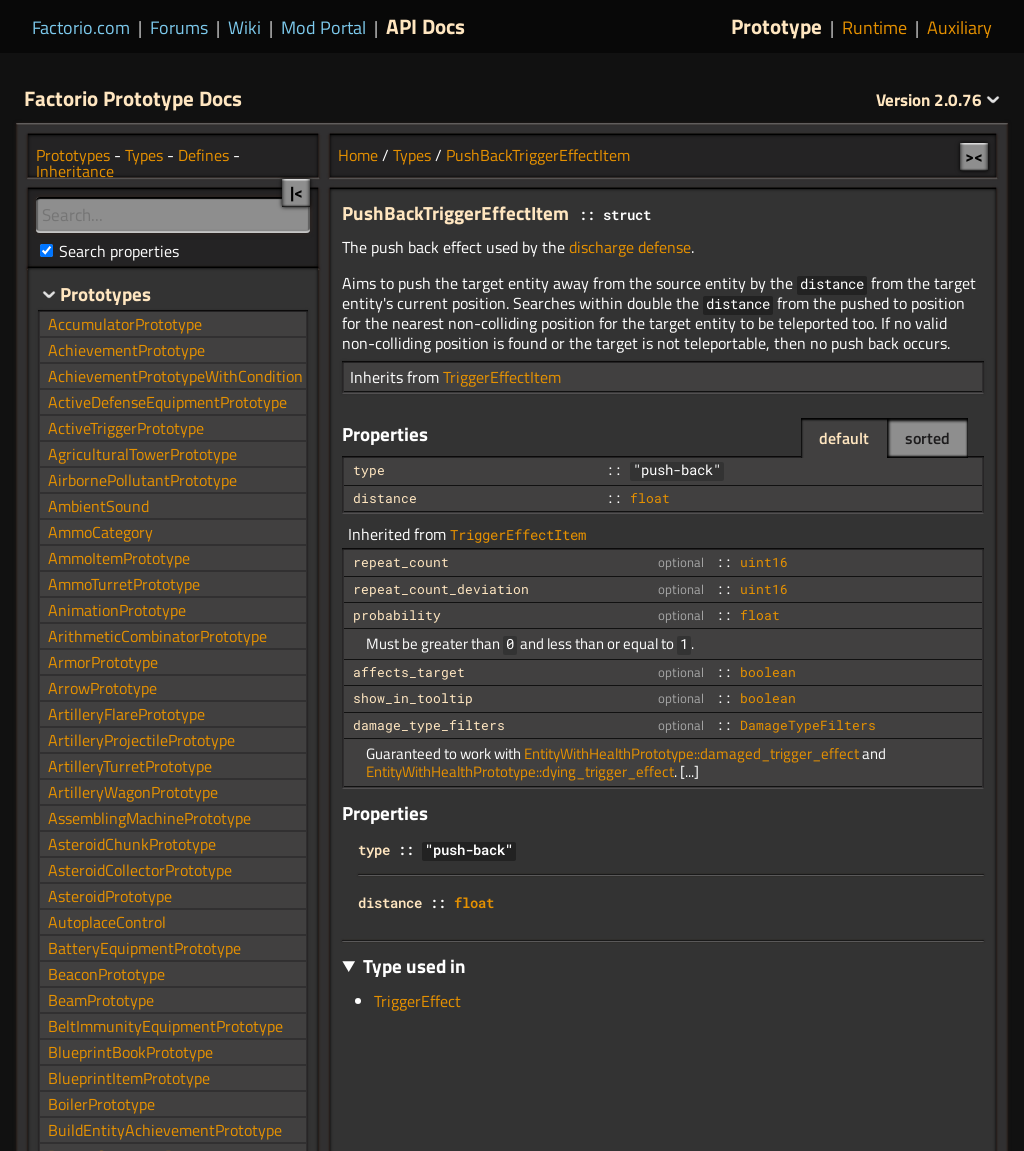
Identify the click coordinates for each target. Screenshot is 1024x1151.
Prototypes (73, 155)
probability (397, 615)
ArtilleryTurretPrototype (130, 766)
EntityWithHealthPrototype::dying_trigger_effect (520, 771)
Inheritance (75, 171)
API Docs (425, 26)
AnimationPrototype (117, 610)
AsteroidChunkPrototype (132, 844)
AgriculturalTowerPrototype (142, 454)
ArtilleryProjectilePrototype (141, 740)
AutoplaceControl (107, 922)
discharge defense (630, 247)
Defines (203, 155)
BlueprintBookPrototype (130, 1052)
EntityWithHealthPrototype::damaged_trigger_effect (691, 753)
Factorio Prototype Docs (133, 98)
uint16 (764, 562)
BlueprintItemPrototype (129, 1078)
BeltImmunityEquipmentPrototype (165, 1026)
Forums (179, 27)
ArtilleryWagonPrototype (133, 792)
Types (412, 155)
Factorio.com (81, 27)
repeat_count (401, 562)
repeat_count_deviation (441, 589)
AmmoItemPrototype (119, 558)
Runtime (874, 27)
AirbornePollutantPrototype (142, 480)
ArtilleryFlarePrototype (126, 714)
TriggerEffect (417, 1001)
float (650, 498)
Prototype (776, 26)
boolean (768, 672)
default (844, 438)
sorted (927, 438)
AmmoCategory (100, 532)
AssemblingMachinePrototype (149, 818)
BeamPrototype (101, 1000)
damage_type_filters (429, 725)
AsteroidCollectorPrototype (140, 870)
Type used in (414, 965)
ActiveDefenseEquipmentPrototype (167, 402)
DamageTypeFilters (808, 725)
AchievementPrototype (126, 350)
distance (385, 498)
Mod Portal (323, 27)
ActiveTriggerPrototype (126, 428)
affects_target (409, 672)
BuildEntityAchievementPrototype (165, 1130)
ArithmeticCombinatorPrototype (157, 636)
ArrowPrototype (102, 688)
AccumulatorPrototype (125, 324)
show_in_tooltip (413, 698)
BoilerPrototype (101, 1104)
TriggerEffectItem (502, 377)
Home (358, 155)
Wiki (244, 27)
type (369, 470)
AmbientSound (98, 506)
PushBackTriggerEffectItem (538, 155)
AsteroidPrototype (110, 896)
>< (974, 156)
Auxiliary (959, 27)
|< (296, 192)
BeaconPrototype (106, 974)
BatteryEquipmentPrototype (144, 948)
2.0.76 (938, 100)
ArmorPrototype (103, 662)
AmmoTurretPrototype (124, 584)
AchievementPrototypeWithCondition (175, 376)
